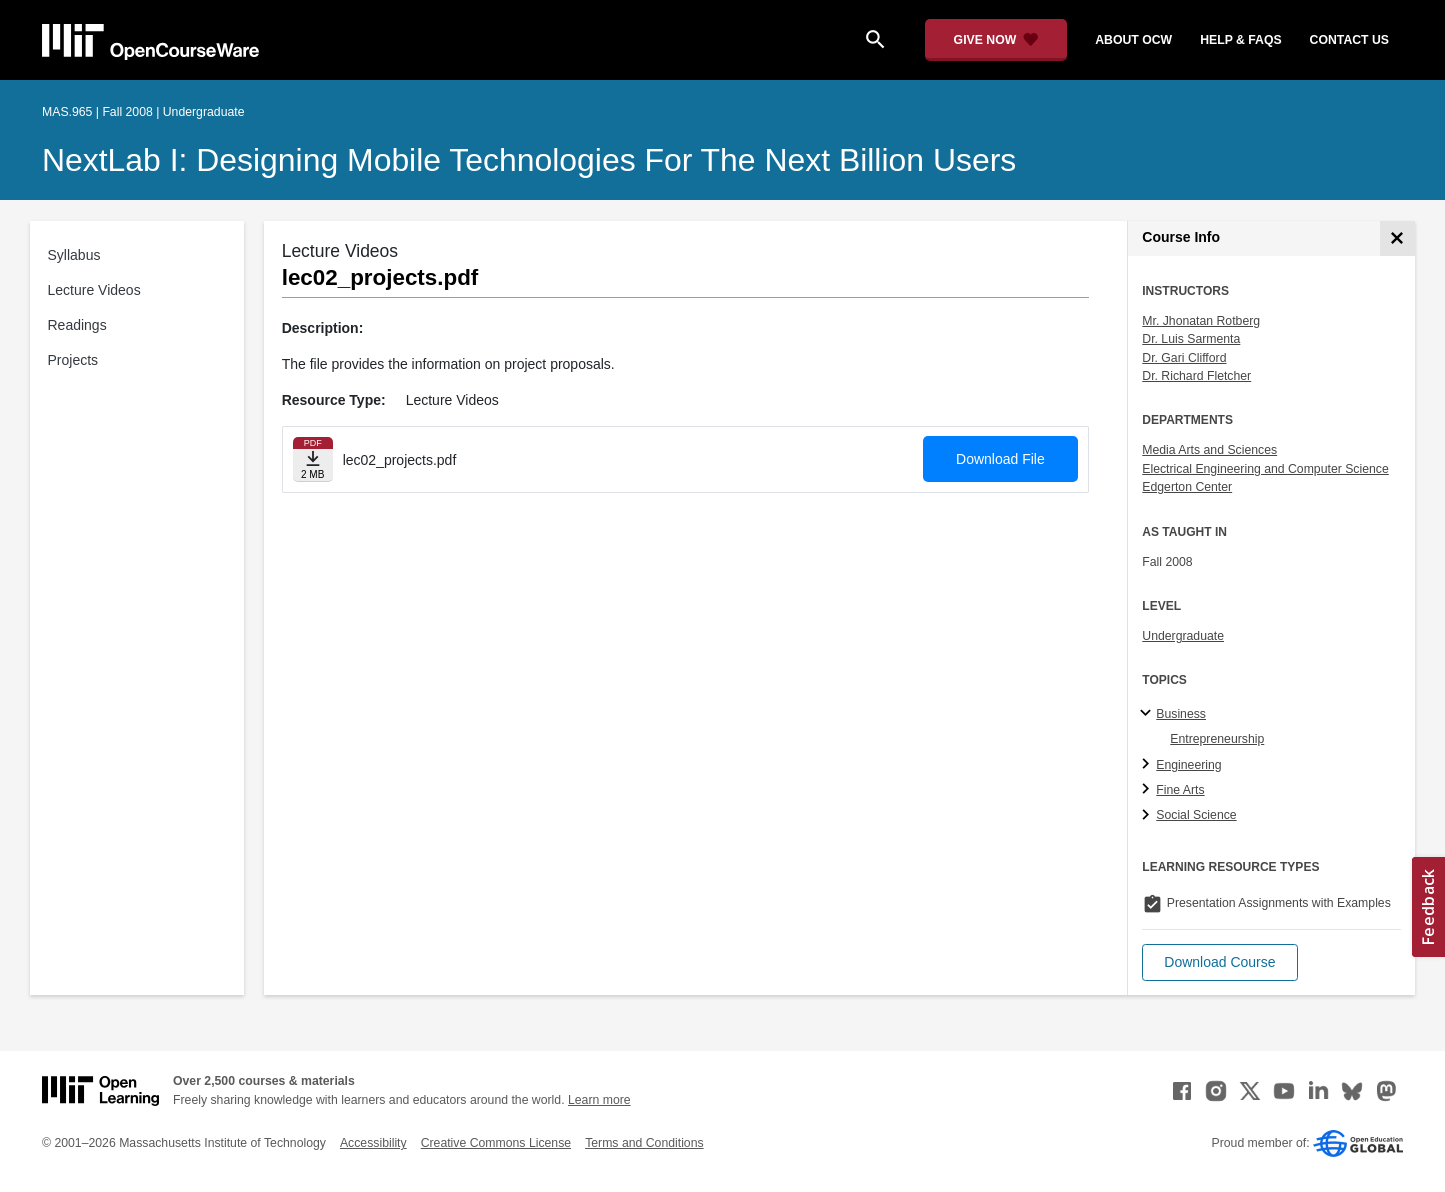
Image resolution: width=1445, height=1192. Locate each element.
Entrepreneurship (1217, 739)
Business (1181, 714)
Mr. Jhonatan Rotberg (1201, 321)
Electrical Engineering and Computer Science (1265, 469)
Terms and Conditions (644, 1143)
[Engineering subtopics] (1148, 765)
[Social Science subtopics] (1148, 816)
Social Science (1196, 815)
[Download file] (313, 459)
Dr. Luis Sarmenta (1191, 339)
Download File (1000, 459)
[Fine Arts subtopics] (1148, 790)
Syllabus (74, 255)
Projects (73, 360)
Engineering (1188, 765)
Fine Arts (1180, 790)
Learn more (599, 1100)
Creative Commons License (496, 1143)
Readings (77, 325)
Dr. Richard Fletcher (1196, 376)
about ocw (1133, 40)
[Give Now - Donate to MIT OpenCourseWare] (996, 40)
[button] (1219, 962)
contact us (1349, 40)
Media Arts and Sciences (1209, 450)
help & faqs (1240, 40)
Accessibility (373, 1143)
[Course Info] (1397, 238)
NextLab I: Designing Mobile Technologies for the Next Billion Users (529, 160)
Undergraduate (1183, 636)
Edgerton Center (1187, 487)
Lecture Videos (94, 290)
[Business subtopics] (1148, 714)
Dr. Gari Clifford (1184, 358)
